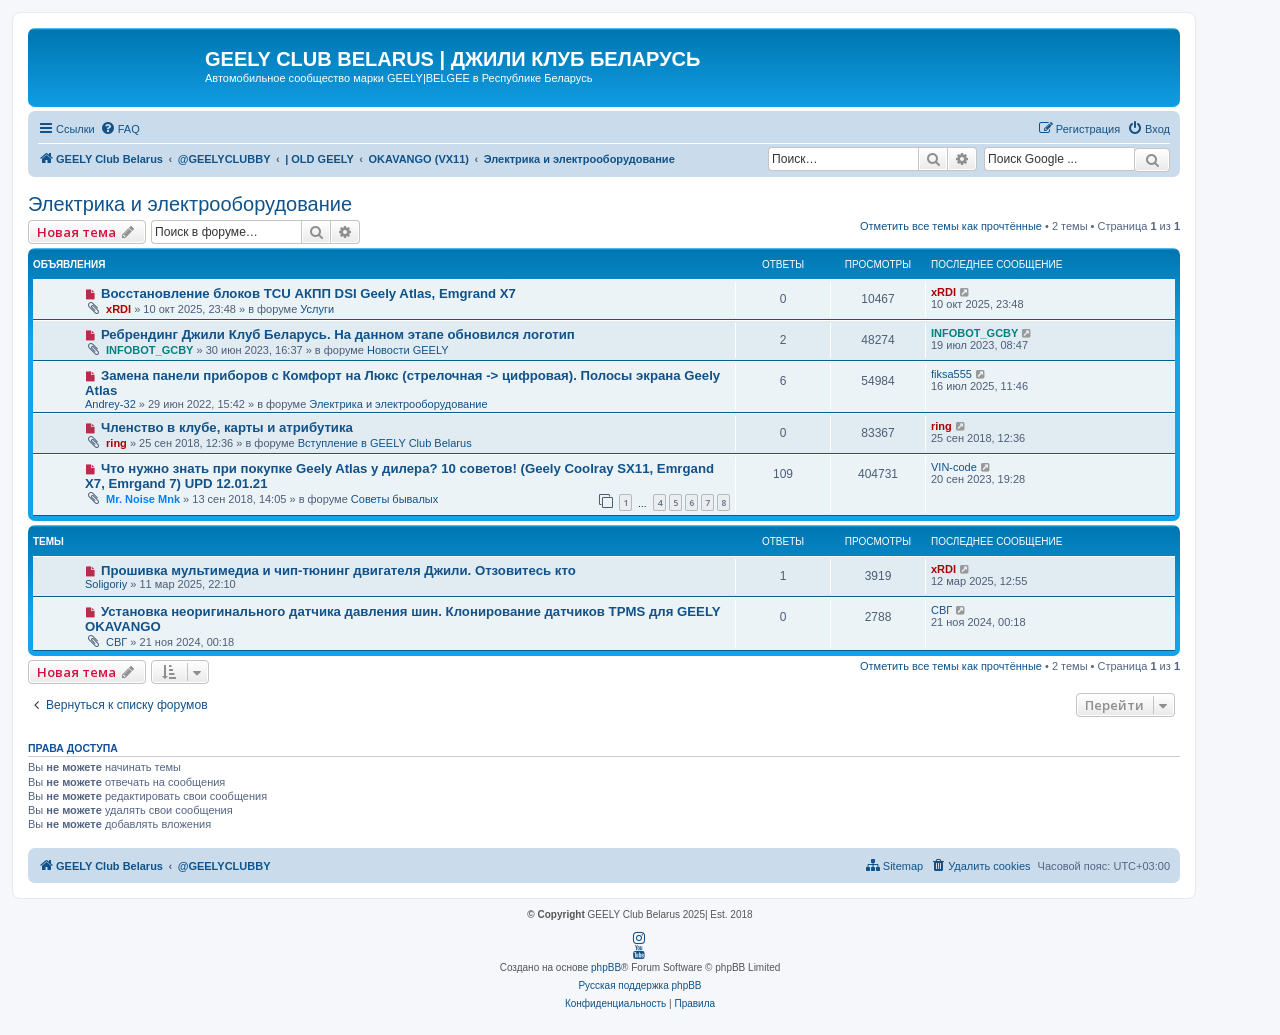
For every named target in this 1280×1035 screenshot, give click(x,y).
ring (116, 443)
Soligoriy (106, 584)
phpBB (606, 967)
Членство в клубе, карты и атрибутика (227, 427)
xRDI (118, 309)
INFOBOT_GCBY (149, 350)
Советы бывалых (394, 499)
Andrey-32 (110, 404)
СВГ (116, 642)
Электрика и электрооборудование (190, 204)
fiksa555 (951, 374)
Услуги (317, 309)
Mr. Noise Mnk (143, 499)
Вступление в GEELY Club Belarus (385, 443)
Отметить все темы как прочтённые (951, 226)
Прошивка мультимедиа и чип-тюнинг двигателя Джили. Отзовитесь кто (338, 570)
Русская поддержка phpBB (639, 985)
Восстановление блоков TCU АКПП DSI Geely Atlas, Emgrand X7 (308, 293)
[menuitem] (120, 129)
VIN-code (954, 467)
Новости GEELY (408, 350)
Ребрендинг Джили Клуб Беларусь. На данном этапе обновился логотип (338, 334)
